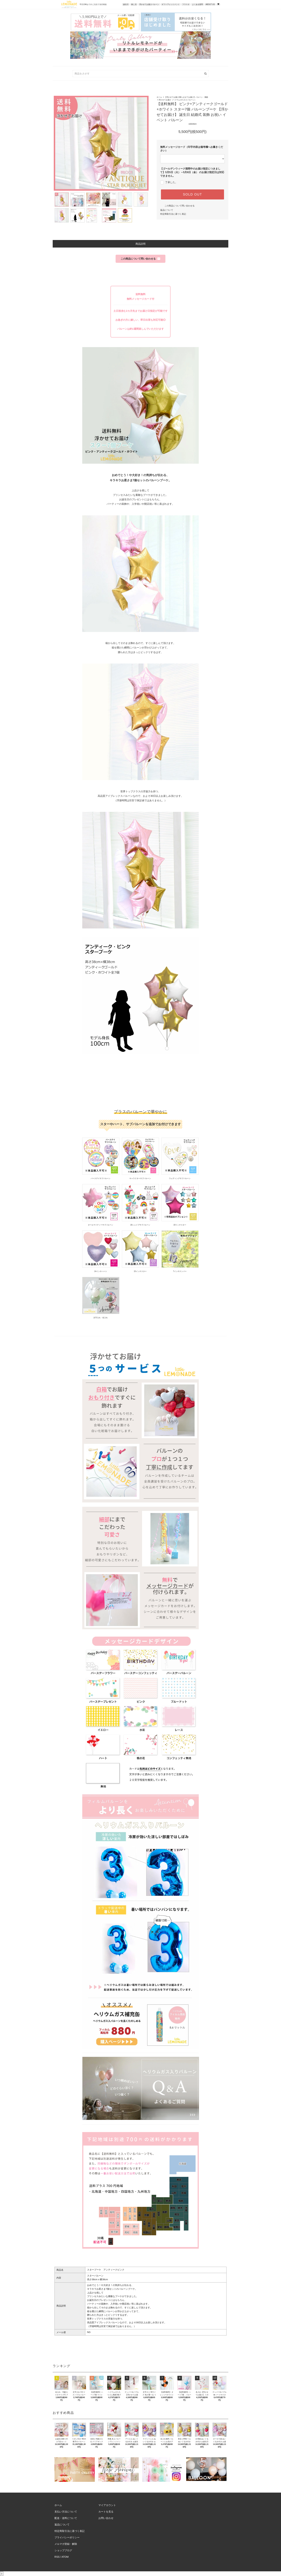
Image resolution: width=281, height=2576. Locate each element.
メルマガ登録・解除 (65, 2543)
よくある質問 (197, 4)
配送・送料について (65, 2518)
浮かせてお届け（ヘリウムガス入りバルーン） (177, 100)
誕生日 (125, 4)
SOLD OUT (192, 194)
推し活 (134, 4)
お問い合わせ (105, 2518)
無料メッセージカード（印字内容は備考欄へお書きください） (191, 148)
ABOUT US (210, 4)
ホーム (159, 97)
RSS (57, 2556)
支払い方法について (65, 2511)
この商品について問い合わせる (177, 205)
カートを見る (105, 2511)
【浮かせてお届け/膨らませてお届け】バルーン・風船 (186, 97)
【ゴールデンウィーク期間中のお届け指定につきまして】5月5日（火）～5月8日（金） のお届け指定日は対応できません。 (192, 172)
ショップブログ (63, 2550)
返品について (166, 210)
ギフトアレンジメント (171, 4)
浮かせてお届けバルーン (149, 4)
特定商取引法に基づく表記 (173, 214)
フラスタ (185, 4)
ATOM (65, 2556)
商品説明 (140, 243)
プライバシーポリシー (67, 2537)
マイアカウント (107, 2505)
